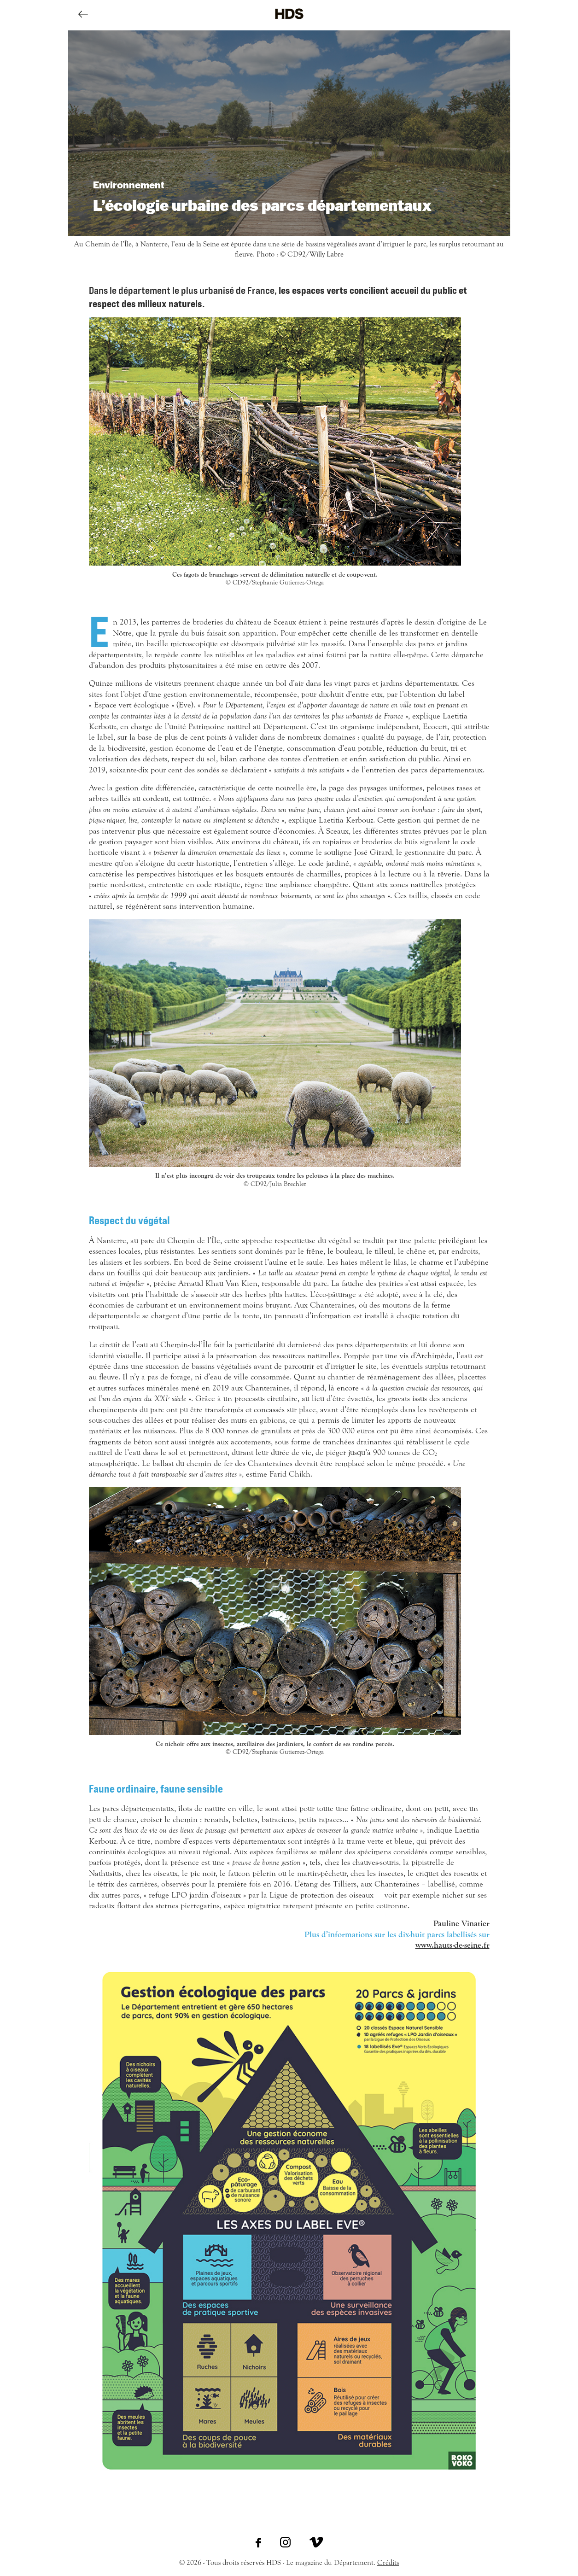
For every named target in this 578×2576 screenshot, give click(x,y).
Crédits (388, 2562)
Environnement (128, 184)
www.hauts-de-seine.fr (452, 1945)
